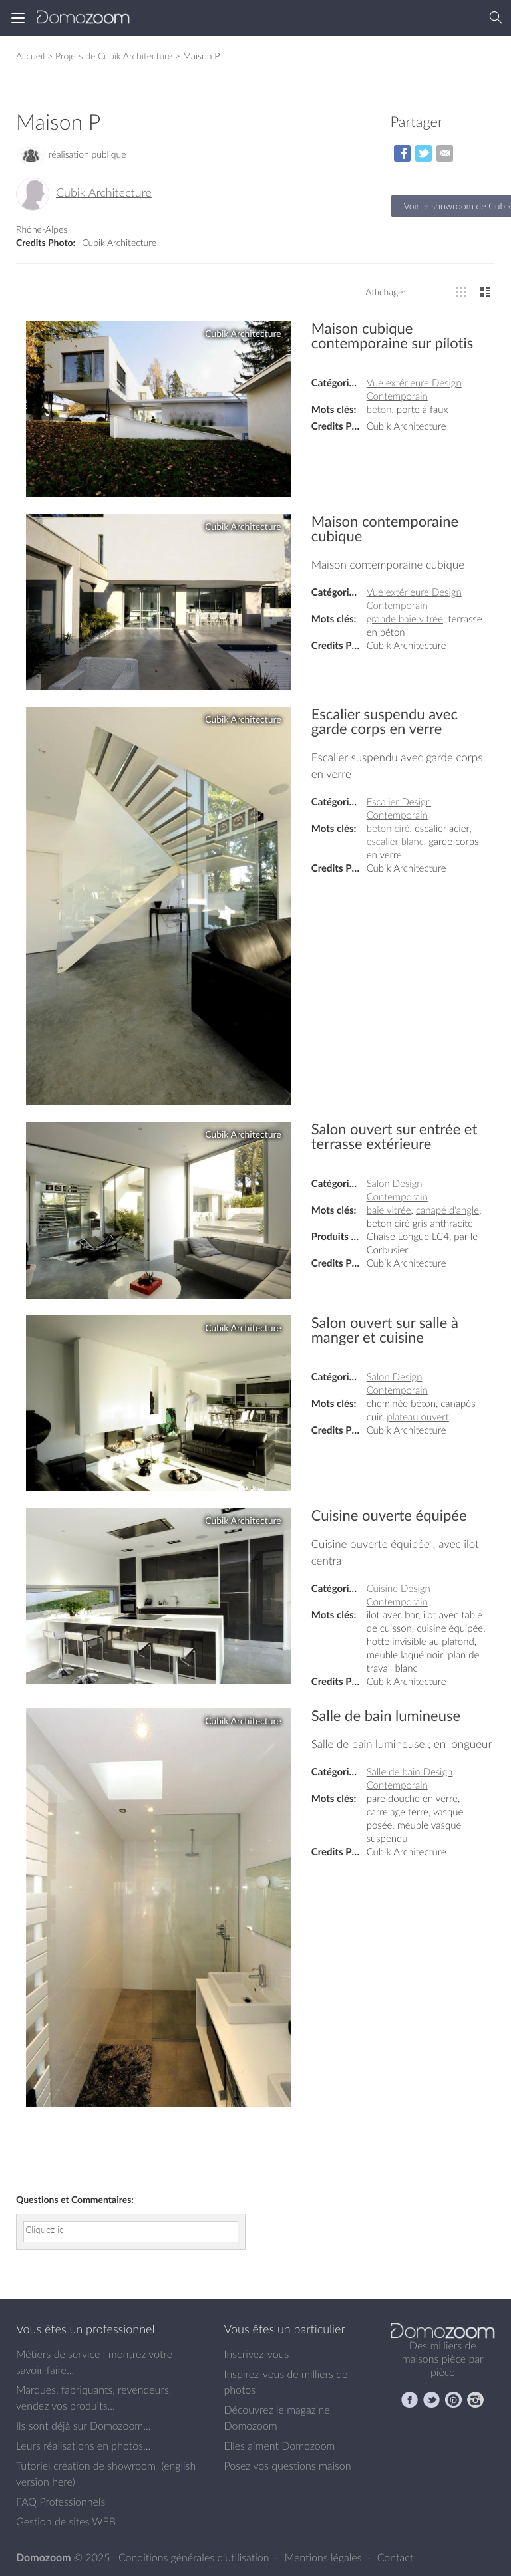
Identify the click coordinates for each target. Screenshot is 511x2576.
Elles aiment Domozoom (279, 2445)
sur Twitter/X (423, 153)
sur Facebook (402, 153)
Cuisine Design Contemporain (398, 1595)
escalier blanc (395, 841)
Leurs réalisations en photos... (83, 2445)
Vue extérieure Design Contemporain (414, 389)
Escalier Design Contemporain (399, 808)
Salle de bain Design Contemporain (410, 1778)
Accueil (30, 55)
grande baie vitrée (405, 619)
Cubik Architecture (104, 193)
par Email (444, 153)
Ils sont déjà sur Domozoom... (83, 2425)
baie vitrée (389, 1210)
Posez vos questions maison (287, 2465)
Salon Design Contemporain (397, 1190)
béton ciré (388, 828)
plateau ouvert (417, 1417)
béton (379, 409)
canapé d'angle (447, 1210)
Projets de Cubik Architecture (113, 55)
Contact (395, 2557)
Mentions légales (325, 2557)
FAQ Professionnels (60, 2501)
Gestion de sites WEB (66, 2521)
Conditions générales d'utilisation (195, 2557)
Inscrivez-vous (256, 2354)
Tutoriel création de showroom (86, 2465)
